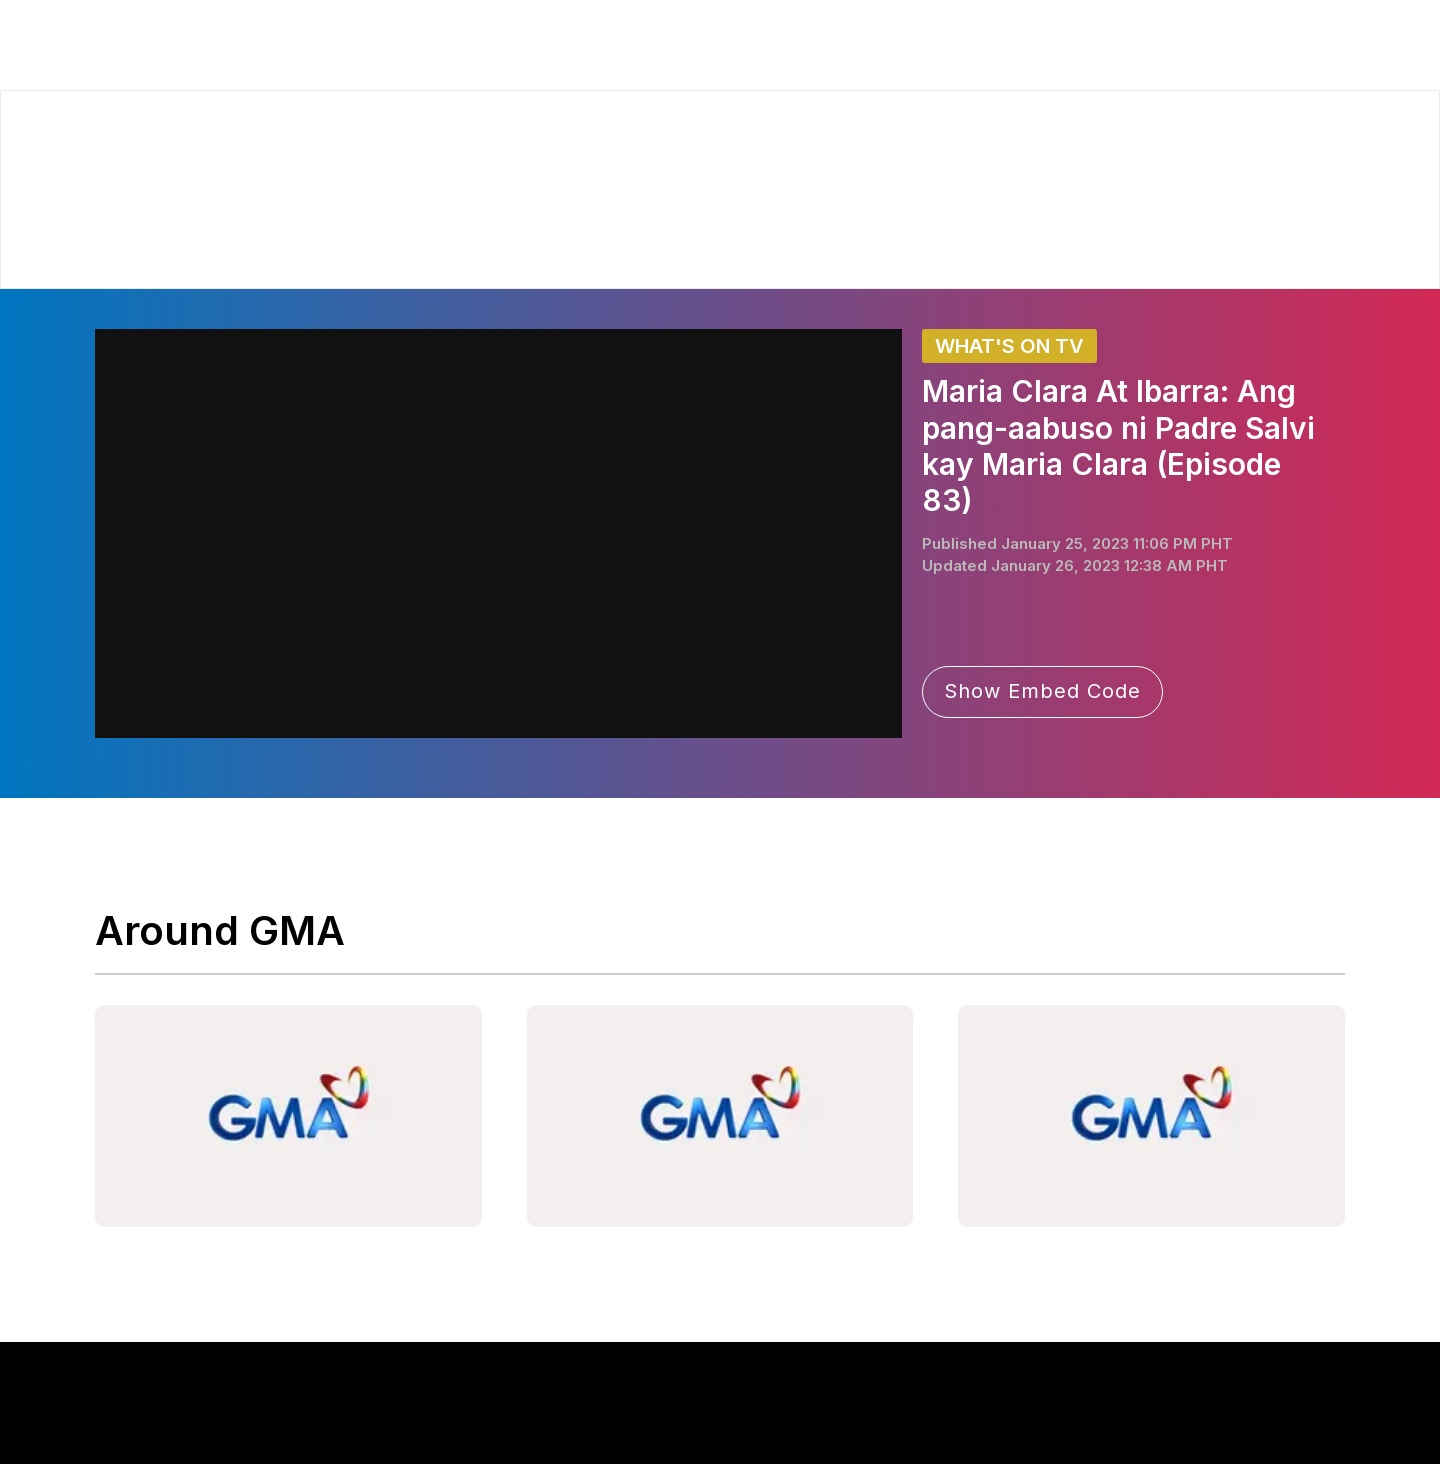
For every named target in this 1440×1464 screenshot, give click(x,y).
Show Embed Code (1042, 691)
